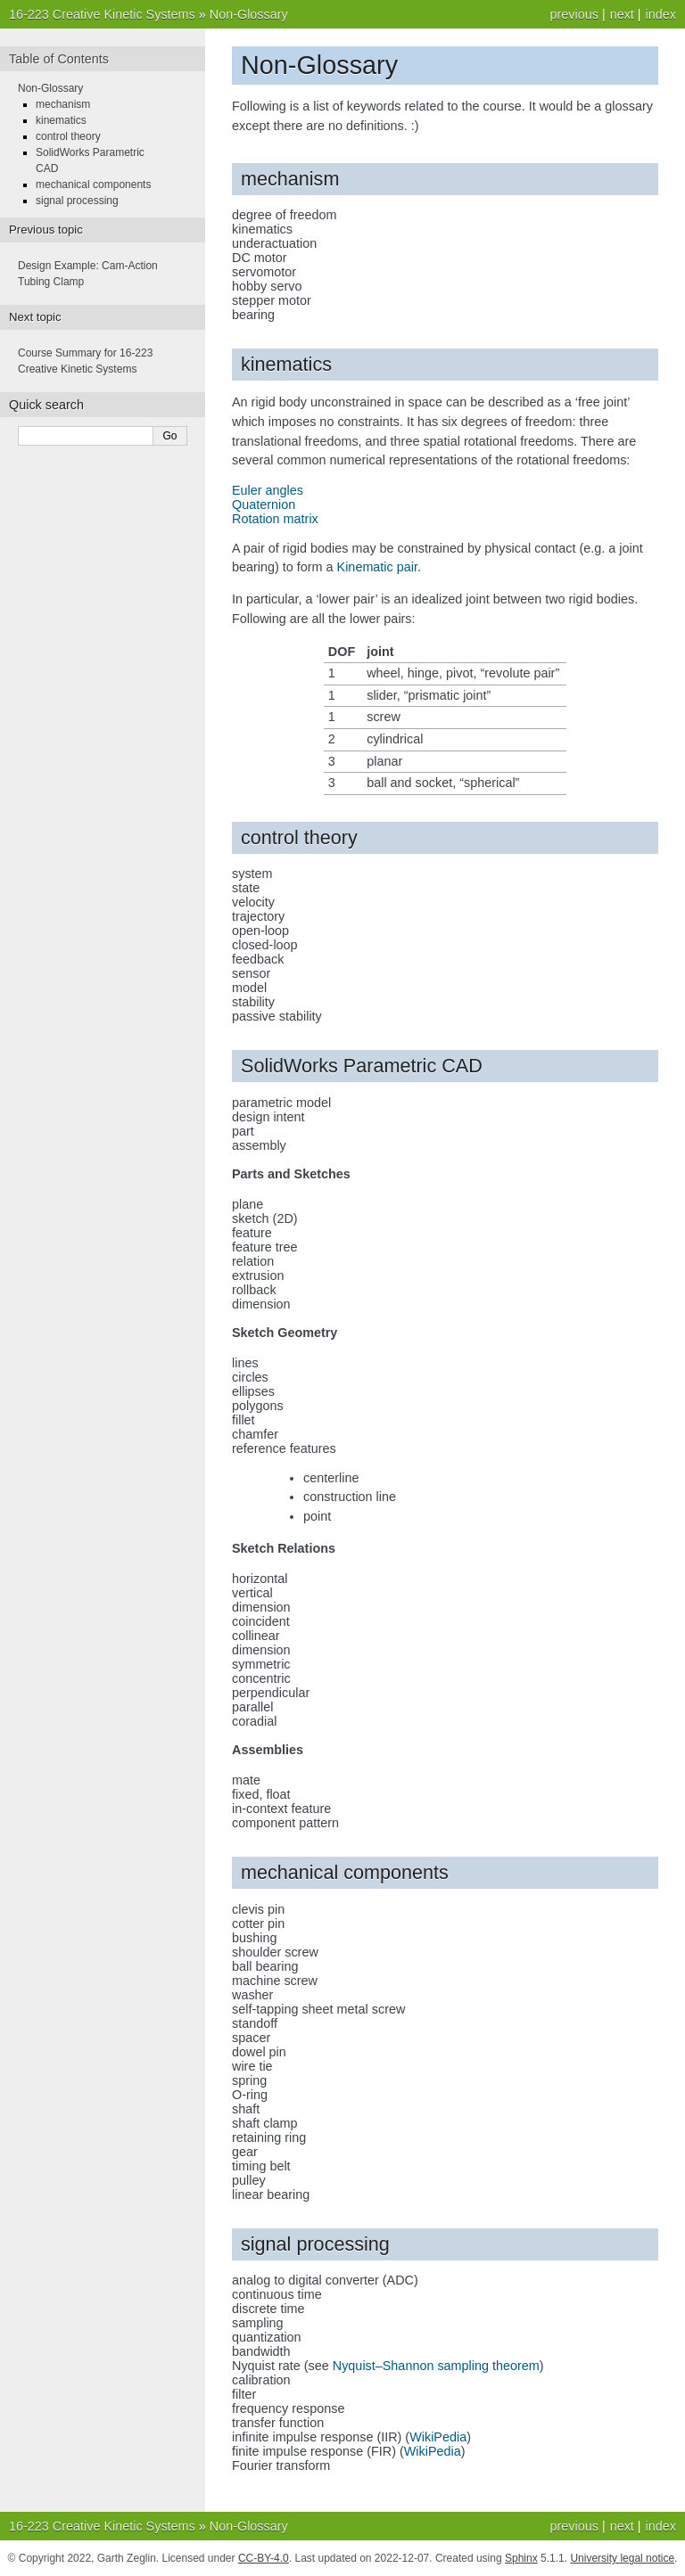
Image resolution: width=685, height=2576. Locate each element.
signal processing (77, 200)
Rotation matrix (275, 519)
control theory (68, 136)
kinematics (61, 120)
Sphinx (521, 2558)
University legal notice (622, 2558)
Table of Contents (59, 59)
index (661, 14)
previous (573, 14)
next (622, 14)
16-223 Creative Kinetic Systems (102, 14)
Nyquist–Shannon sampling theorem (436, 2366)
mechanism (63, 104)
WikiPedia (437, 2437)
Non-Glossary (249, 14)
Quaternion (263, 504)
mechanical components (93, 184)
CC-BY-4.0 (263, 2558)
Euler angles (267, 490)
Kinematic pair (377, 567)
